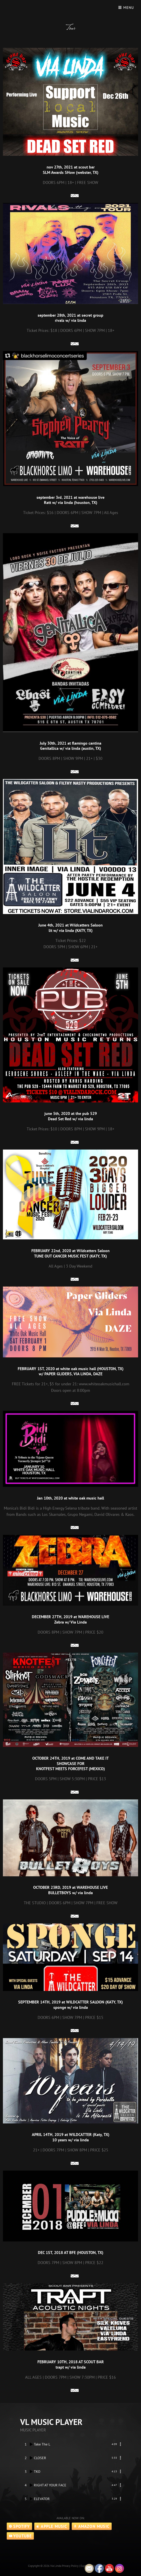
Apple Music (52, 2526)
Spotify (19, 2526)
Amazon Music (91, 2526)
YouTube (20, 2535)
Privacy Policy (70, 2566)
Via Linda (55, 2566)
